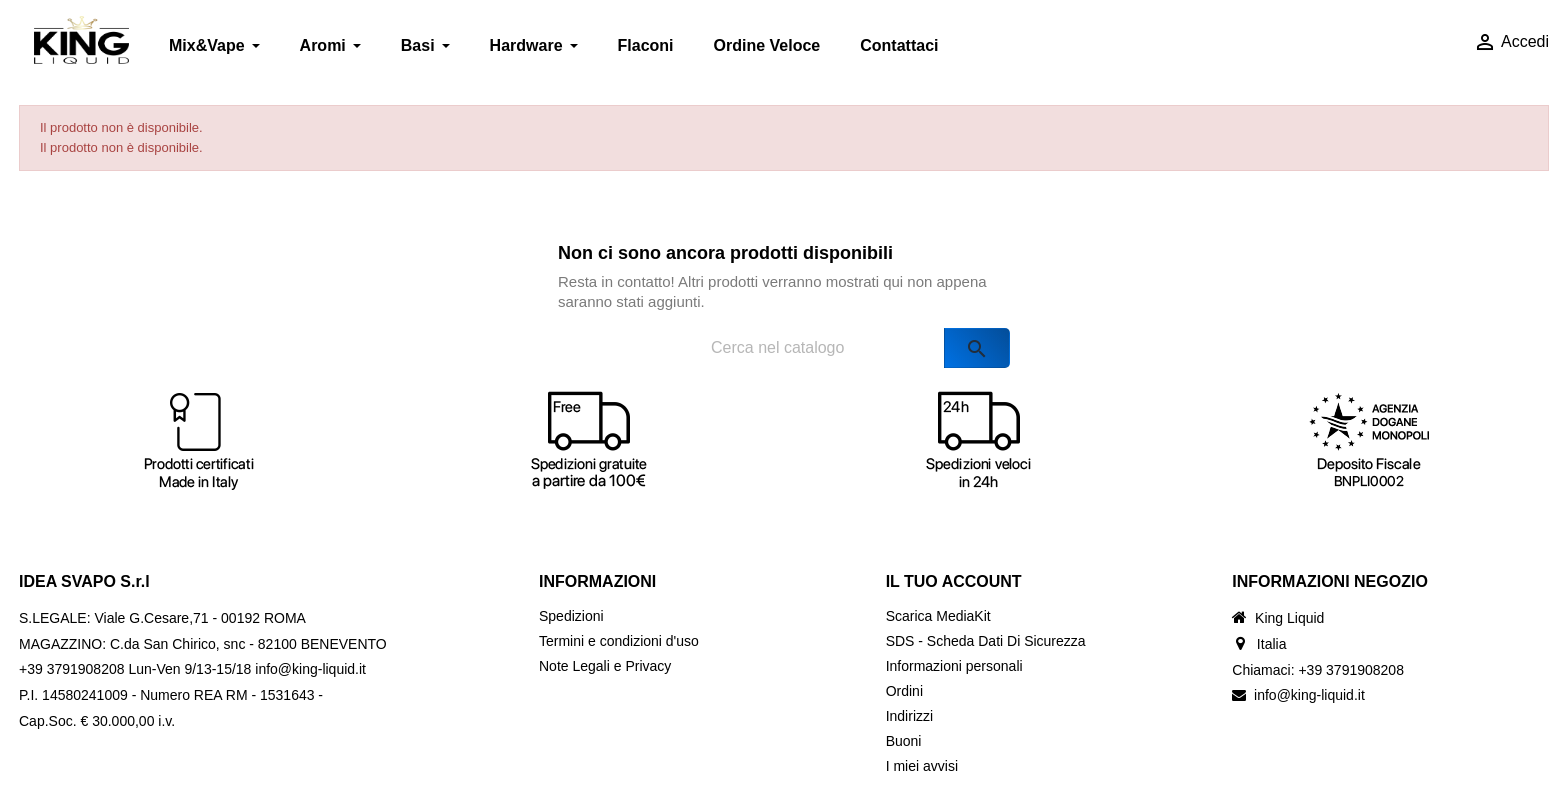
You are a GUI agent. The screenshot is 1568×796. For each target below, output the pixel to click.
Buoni (904, 741)
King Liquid (1289, 618)
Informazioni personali (954, 666)
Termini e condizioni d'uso (619, 641)
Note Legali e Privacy (605, 666)
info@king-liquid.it (1309, 695)
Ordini (904, 691)
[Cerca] (840, 348)
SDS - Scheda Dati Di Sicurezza (986, 641)
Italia (1272, 644)
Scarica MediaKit (938, 616)
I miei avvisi (922, 766)
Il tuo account (954, 581)
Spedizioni (571, 616)
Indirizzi (909, 716)
